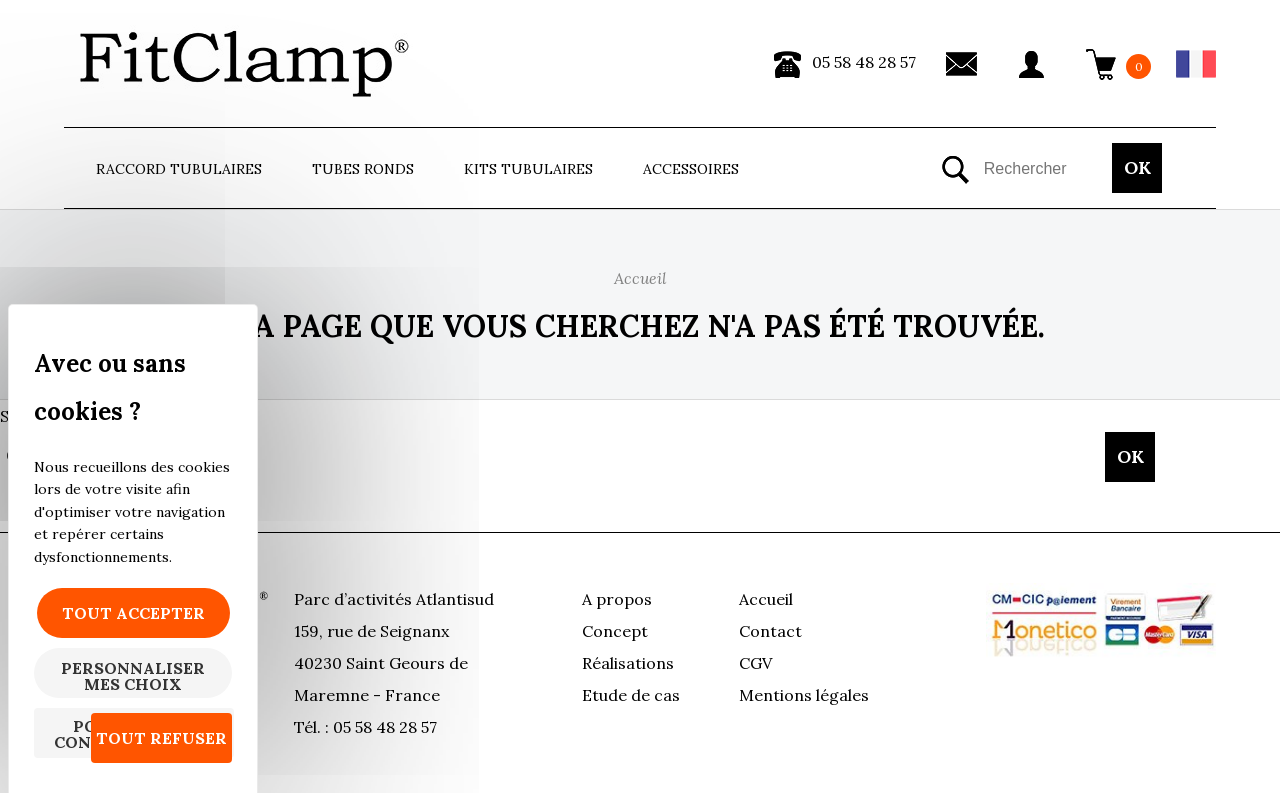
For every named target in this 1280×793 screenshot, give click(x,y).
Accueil (766, 599)
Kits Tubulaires (528, 169)
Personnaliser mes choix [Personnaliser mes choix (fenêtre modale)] (133, 676)
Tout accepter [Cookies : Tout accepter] (133, 613)
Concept (615, 631)
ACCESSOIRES (691, 169)
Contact (770, 631)
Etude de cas (631, 695)
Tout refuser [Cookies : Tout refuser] (161, 738)
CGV (755, 663)
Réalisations (628, 663)
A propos (617, 599)
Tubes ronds (363, 169)
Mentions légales (804, 695)
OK (1137, 167)
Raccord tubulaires (179, 169)
